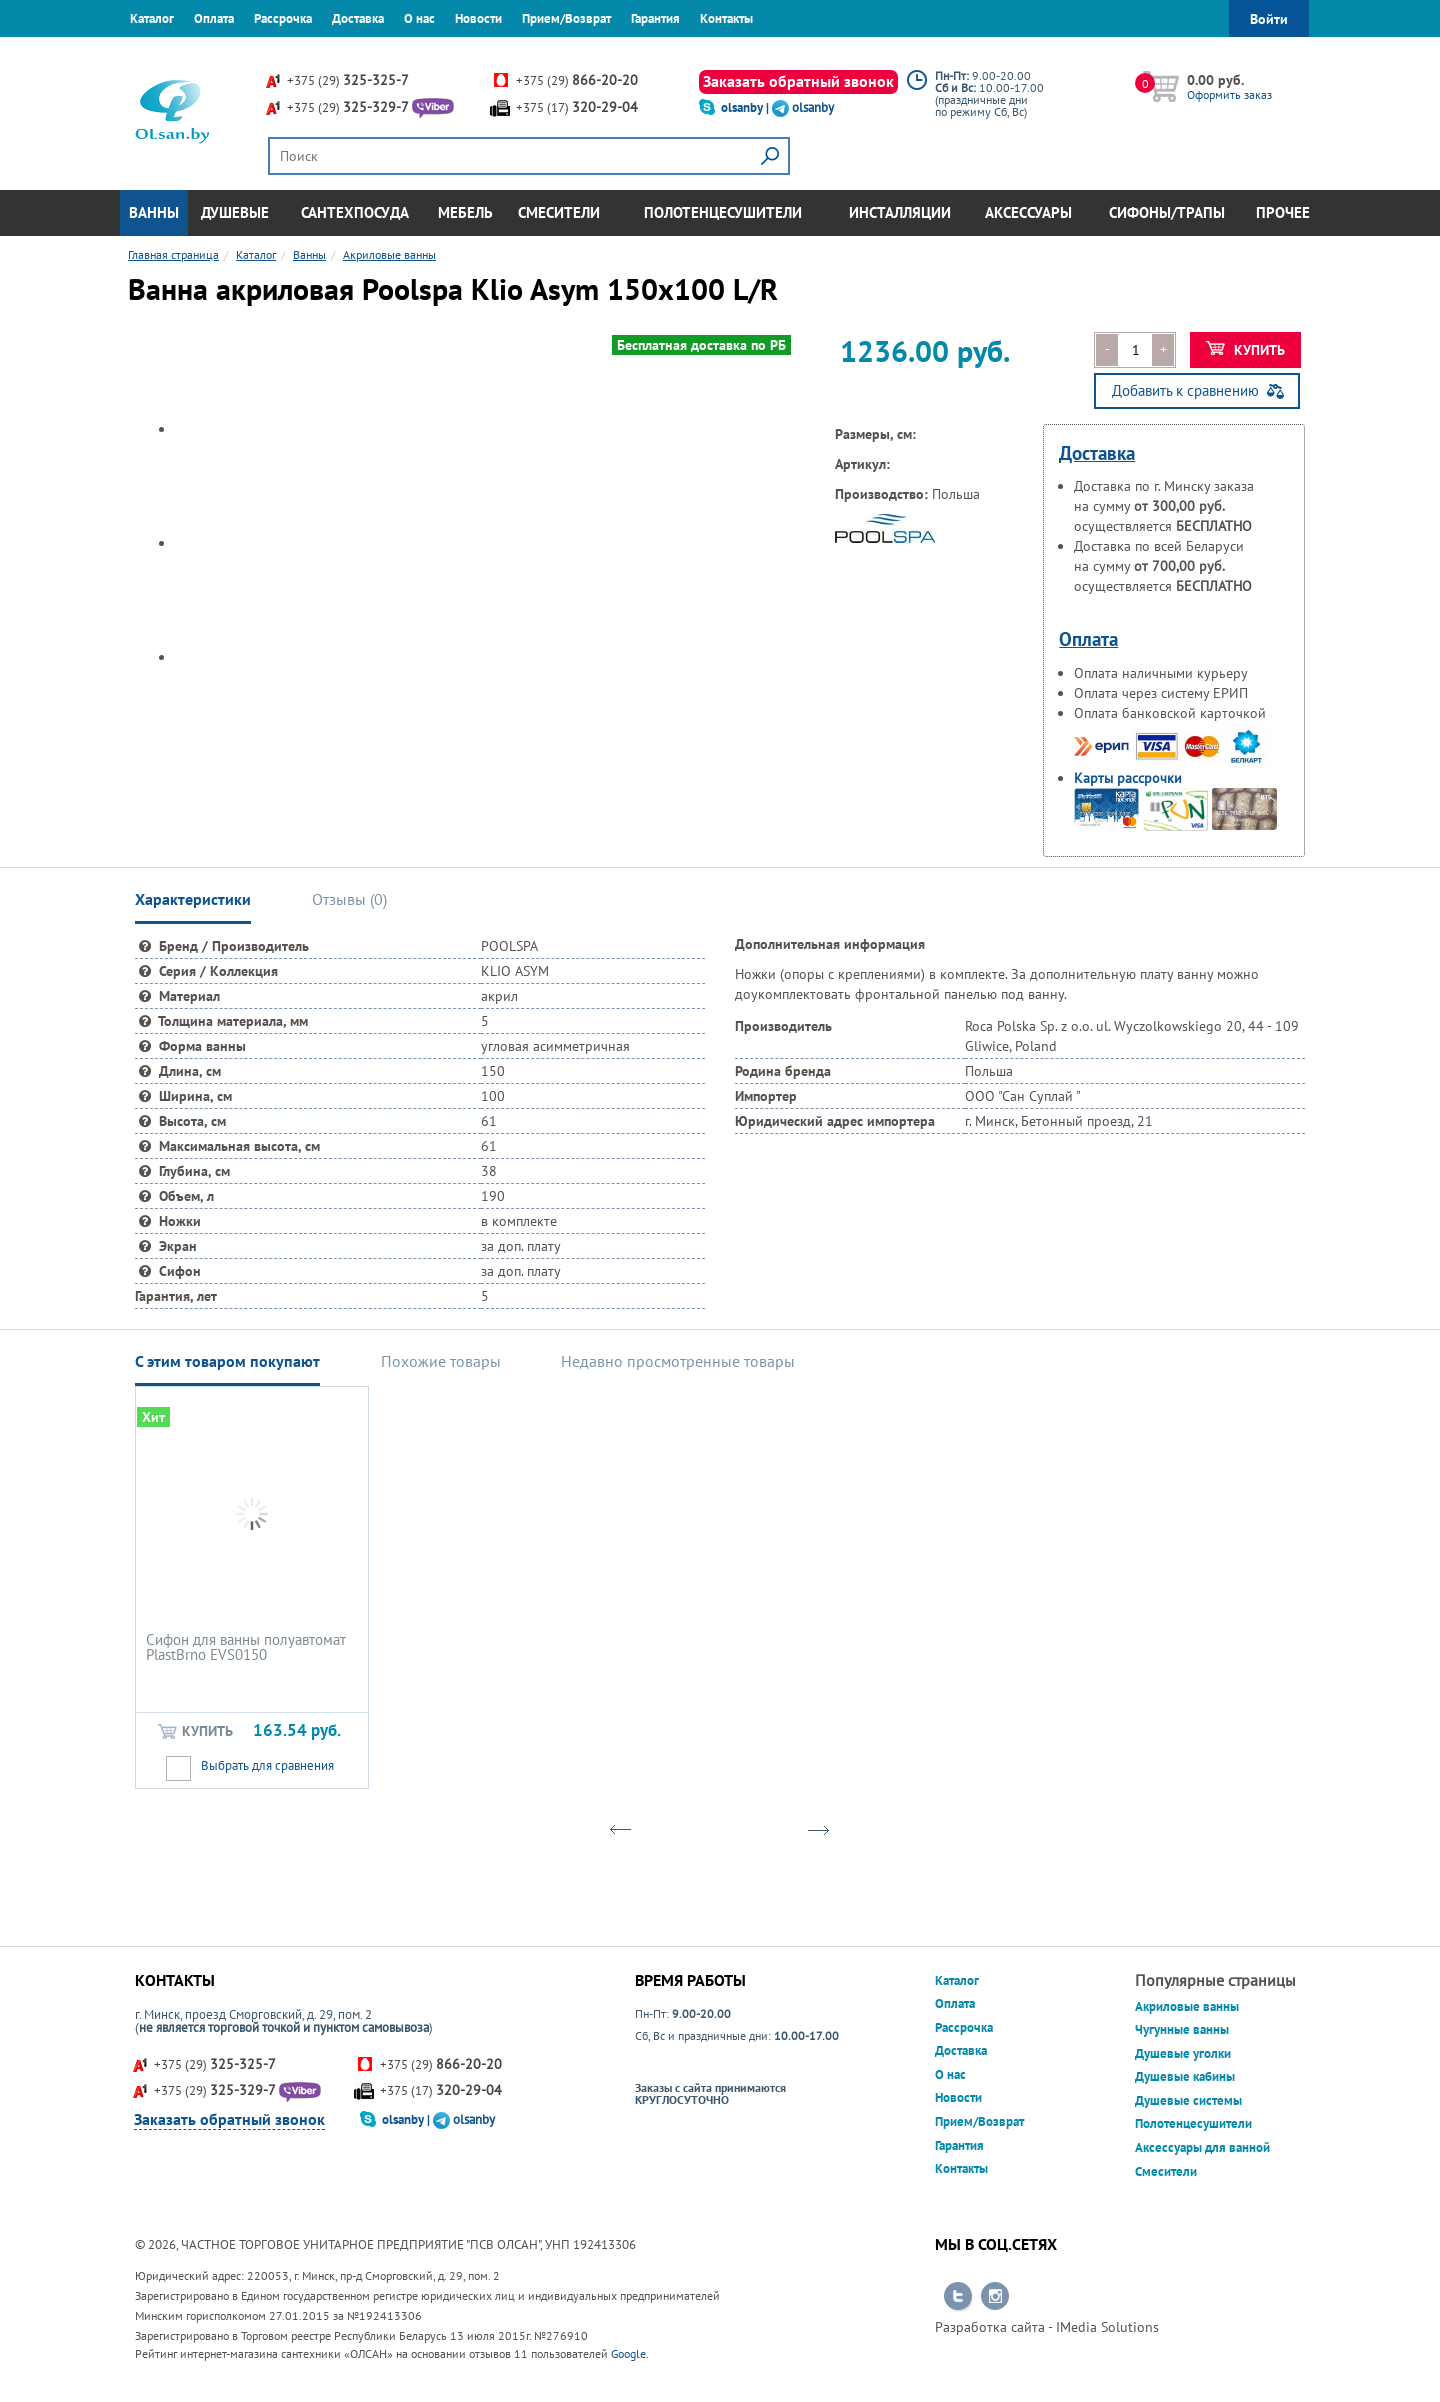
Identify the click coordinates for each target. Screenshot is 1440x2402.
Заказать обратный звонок (798, 81)
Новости (478, 18)
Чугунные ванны (1182, 2029)
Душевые (235, 212)
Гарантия (655, 18)
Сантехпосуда (355, 212)
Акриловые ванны (1187, 2006)
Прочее (1283, 212)
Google (628, 2353)
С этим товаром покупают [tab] (227, 1361)
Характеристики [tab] (193, 899)
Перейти (958, 2297)
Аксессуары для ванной (1202, 2147)
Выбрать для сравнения (267, 1765)
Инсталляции (900, 212)
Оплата (214, 18)
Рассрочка (283, 18)
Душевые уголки (1183, 2053)
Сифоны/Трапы (1167, 212)
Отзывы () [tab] (349, 899)
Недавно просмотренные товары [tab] (678, 1361)
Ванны (154, 212)
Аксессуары (1028, 212)
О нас (419, 18)
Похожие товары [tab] (441, 1361)
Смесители (559, 212)
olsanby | (746, 107)
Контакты (726, 18)
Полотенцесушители (723, 212)
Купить (1245, 350)
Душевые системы (1188, 2100)
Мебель (465, 212)
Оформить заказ (1229, 94)
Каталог (152, 18)
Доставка (358, 18)
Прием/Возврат (566, 18)
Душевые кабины (1185, 2076)
